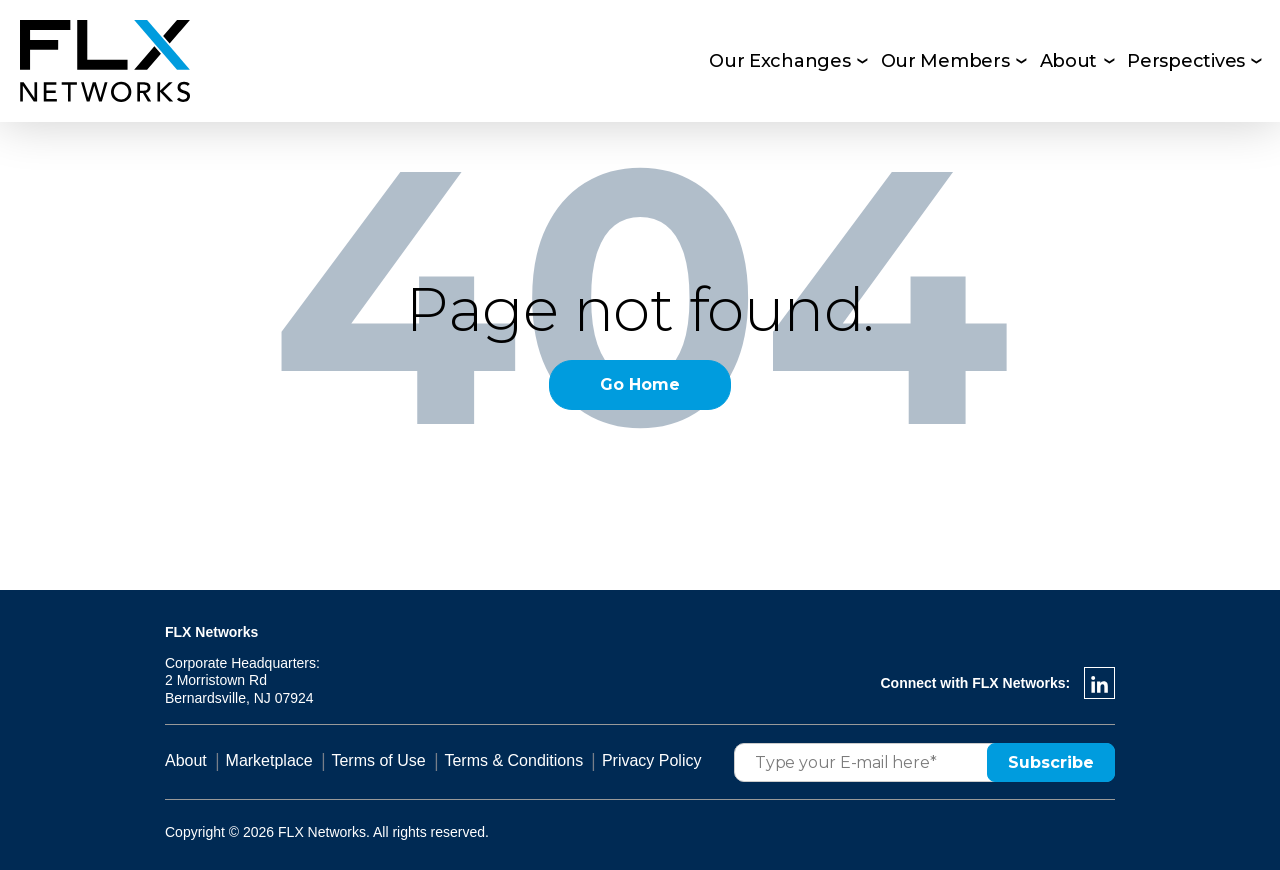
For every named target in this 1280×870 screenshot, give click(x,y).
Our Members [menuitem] (945, 61)
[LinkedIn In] (1099, 683)
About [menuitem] (1069, 61)
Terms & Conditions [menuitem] (513, 760)
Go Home (640, 384)
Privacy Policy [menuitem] (652, 760)
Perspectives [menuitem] (1186, 61)
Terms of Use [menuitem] (378, 760)
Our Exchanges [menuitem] (780, 61)
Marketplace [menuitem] (269, 760)
